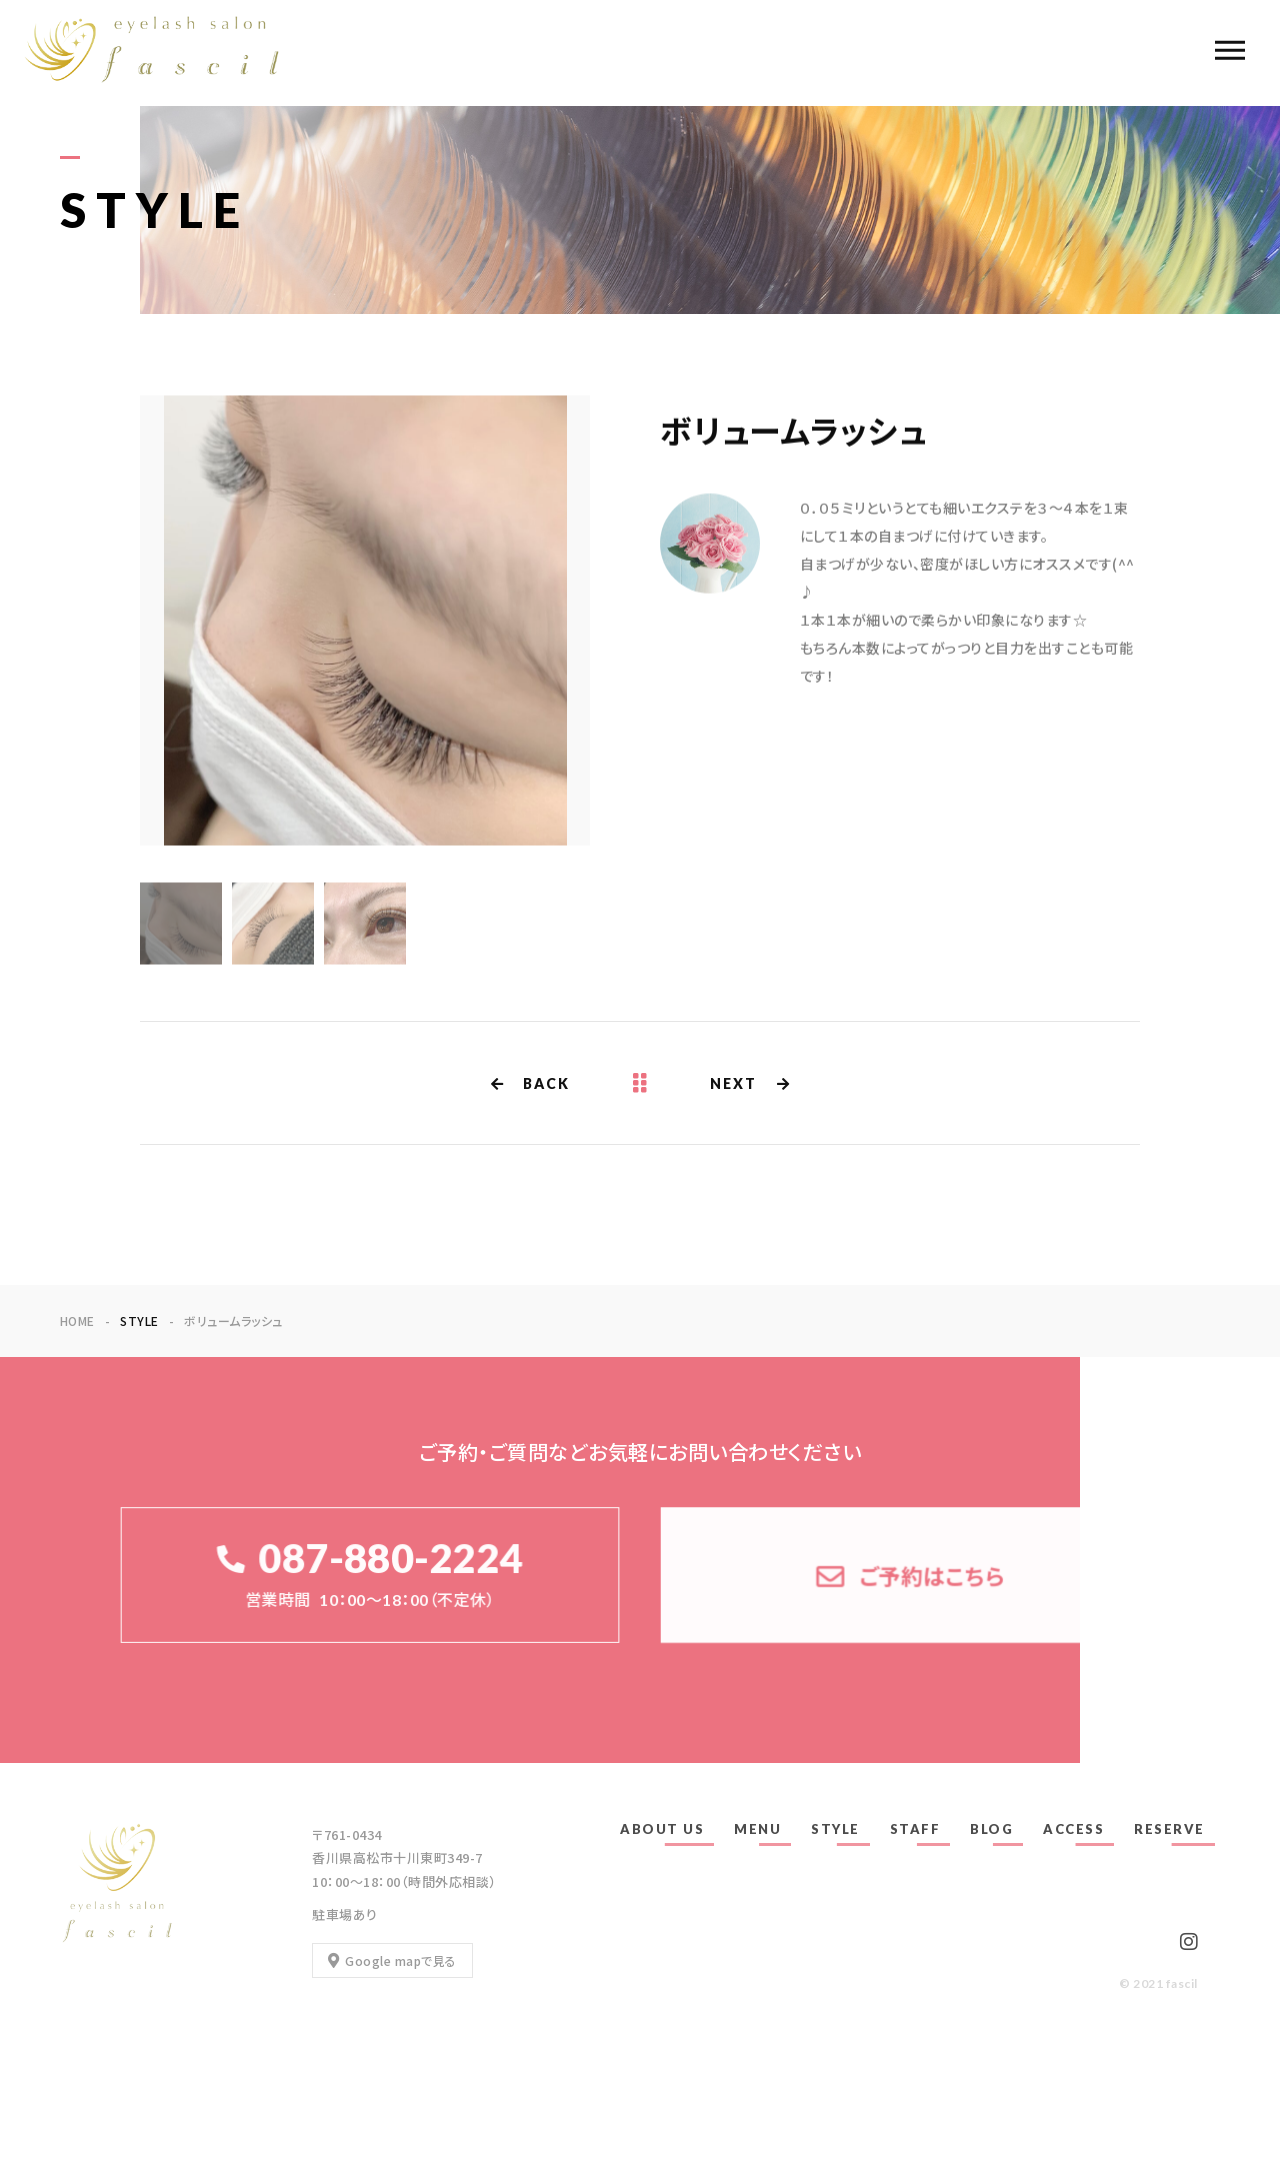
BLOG (991, 1829)
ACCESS (1073, 1829)
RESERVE (1169, 1829)
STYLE (835, 1829)
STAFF (915, 1829)
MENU (757, 1829)
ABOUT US (662, 1829)
